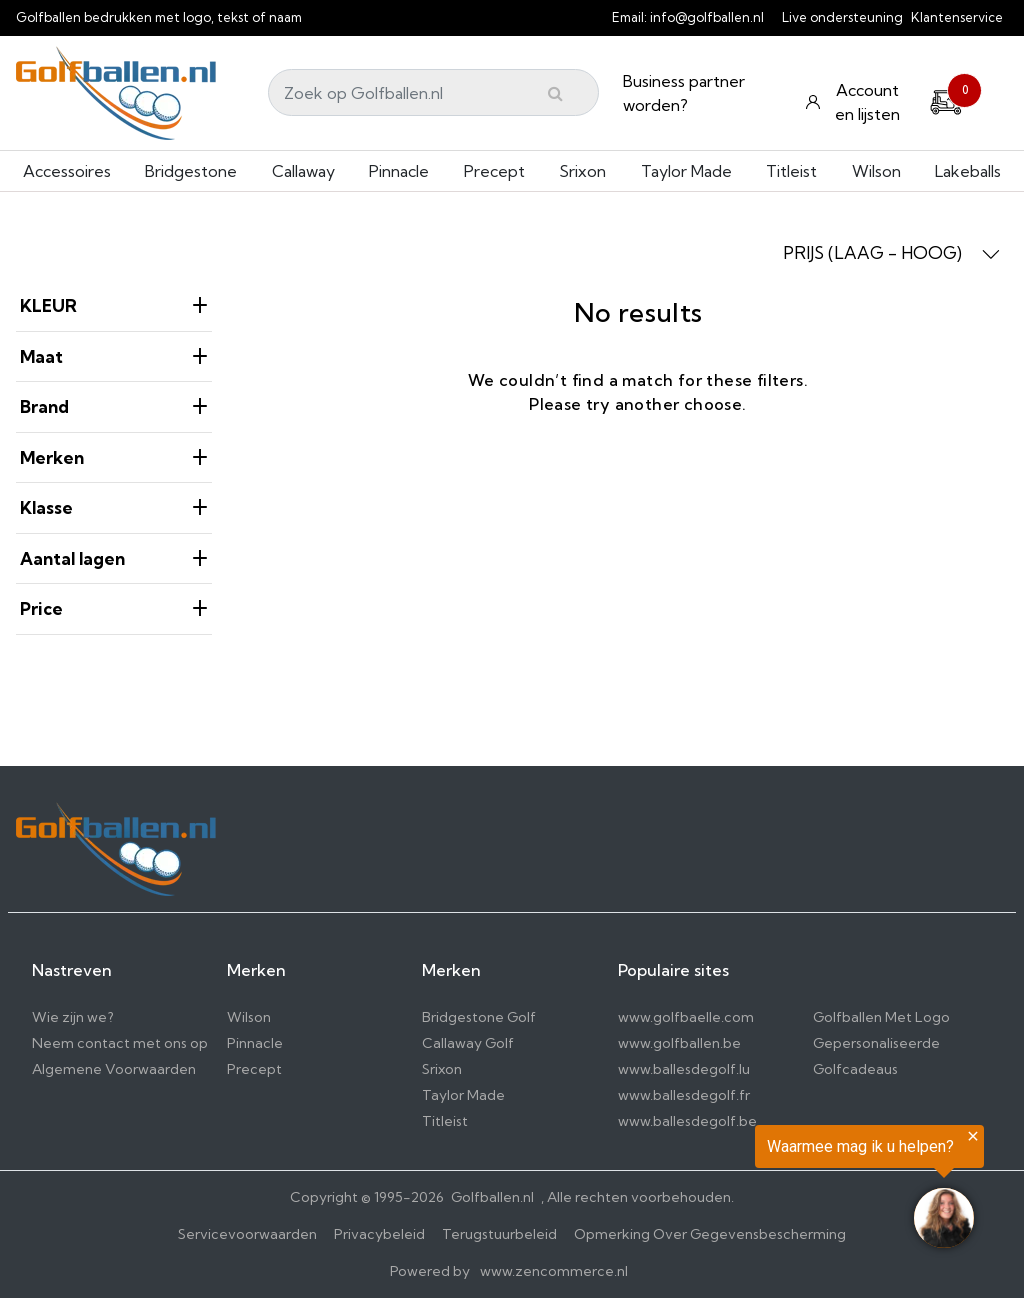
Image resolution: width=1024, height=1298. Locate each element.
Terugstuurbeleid (499, 1234)
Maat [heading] (114, 356)
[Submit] (555, 93)
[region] (778, 1190)
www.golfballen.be (679, 1043)
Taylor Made (686, 171)
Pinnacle (399, 171)
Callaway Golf (468, 1043)
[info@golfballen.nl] (775, 17)
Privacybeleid (379, 1234)
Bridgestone (191, 171)
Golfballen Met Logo (881, 1017)
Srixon (582, 171)
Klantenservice (957, 17)
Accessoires (67, 171)
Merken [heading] (114, 457)
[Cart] (946, 99)
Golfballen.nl (492, 1197)
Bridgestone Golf (479, 1017)
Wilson (876, 171)
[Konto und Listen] (855, 102)
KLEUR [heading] (114, 305)
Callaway (303, 171)
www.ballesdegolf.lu (684, 1069)
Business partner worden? (684, 93)
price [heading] (114, 608)
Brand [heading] (114, 406)
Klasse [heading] (114, 507)
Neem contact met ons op (120, 1043)
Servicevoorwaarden (247, 1234)
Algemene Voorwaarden (114, 1069)
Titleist (791, 171)
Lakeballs (968, 171)
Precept (494, 171)
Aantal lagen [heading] (114, 558)
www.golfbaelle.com (686, 1017)
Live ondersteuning (842, 17)
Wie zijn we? (73, 1017)
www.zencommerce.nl (554, 1271)
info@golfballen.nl (707, 17)
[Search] (433, 92)
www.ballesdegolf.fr (684, 1095)
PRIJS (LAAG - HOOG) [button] (891, 253)
